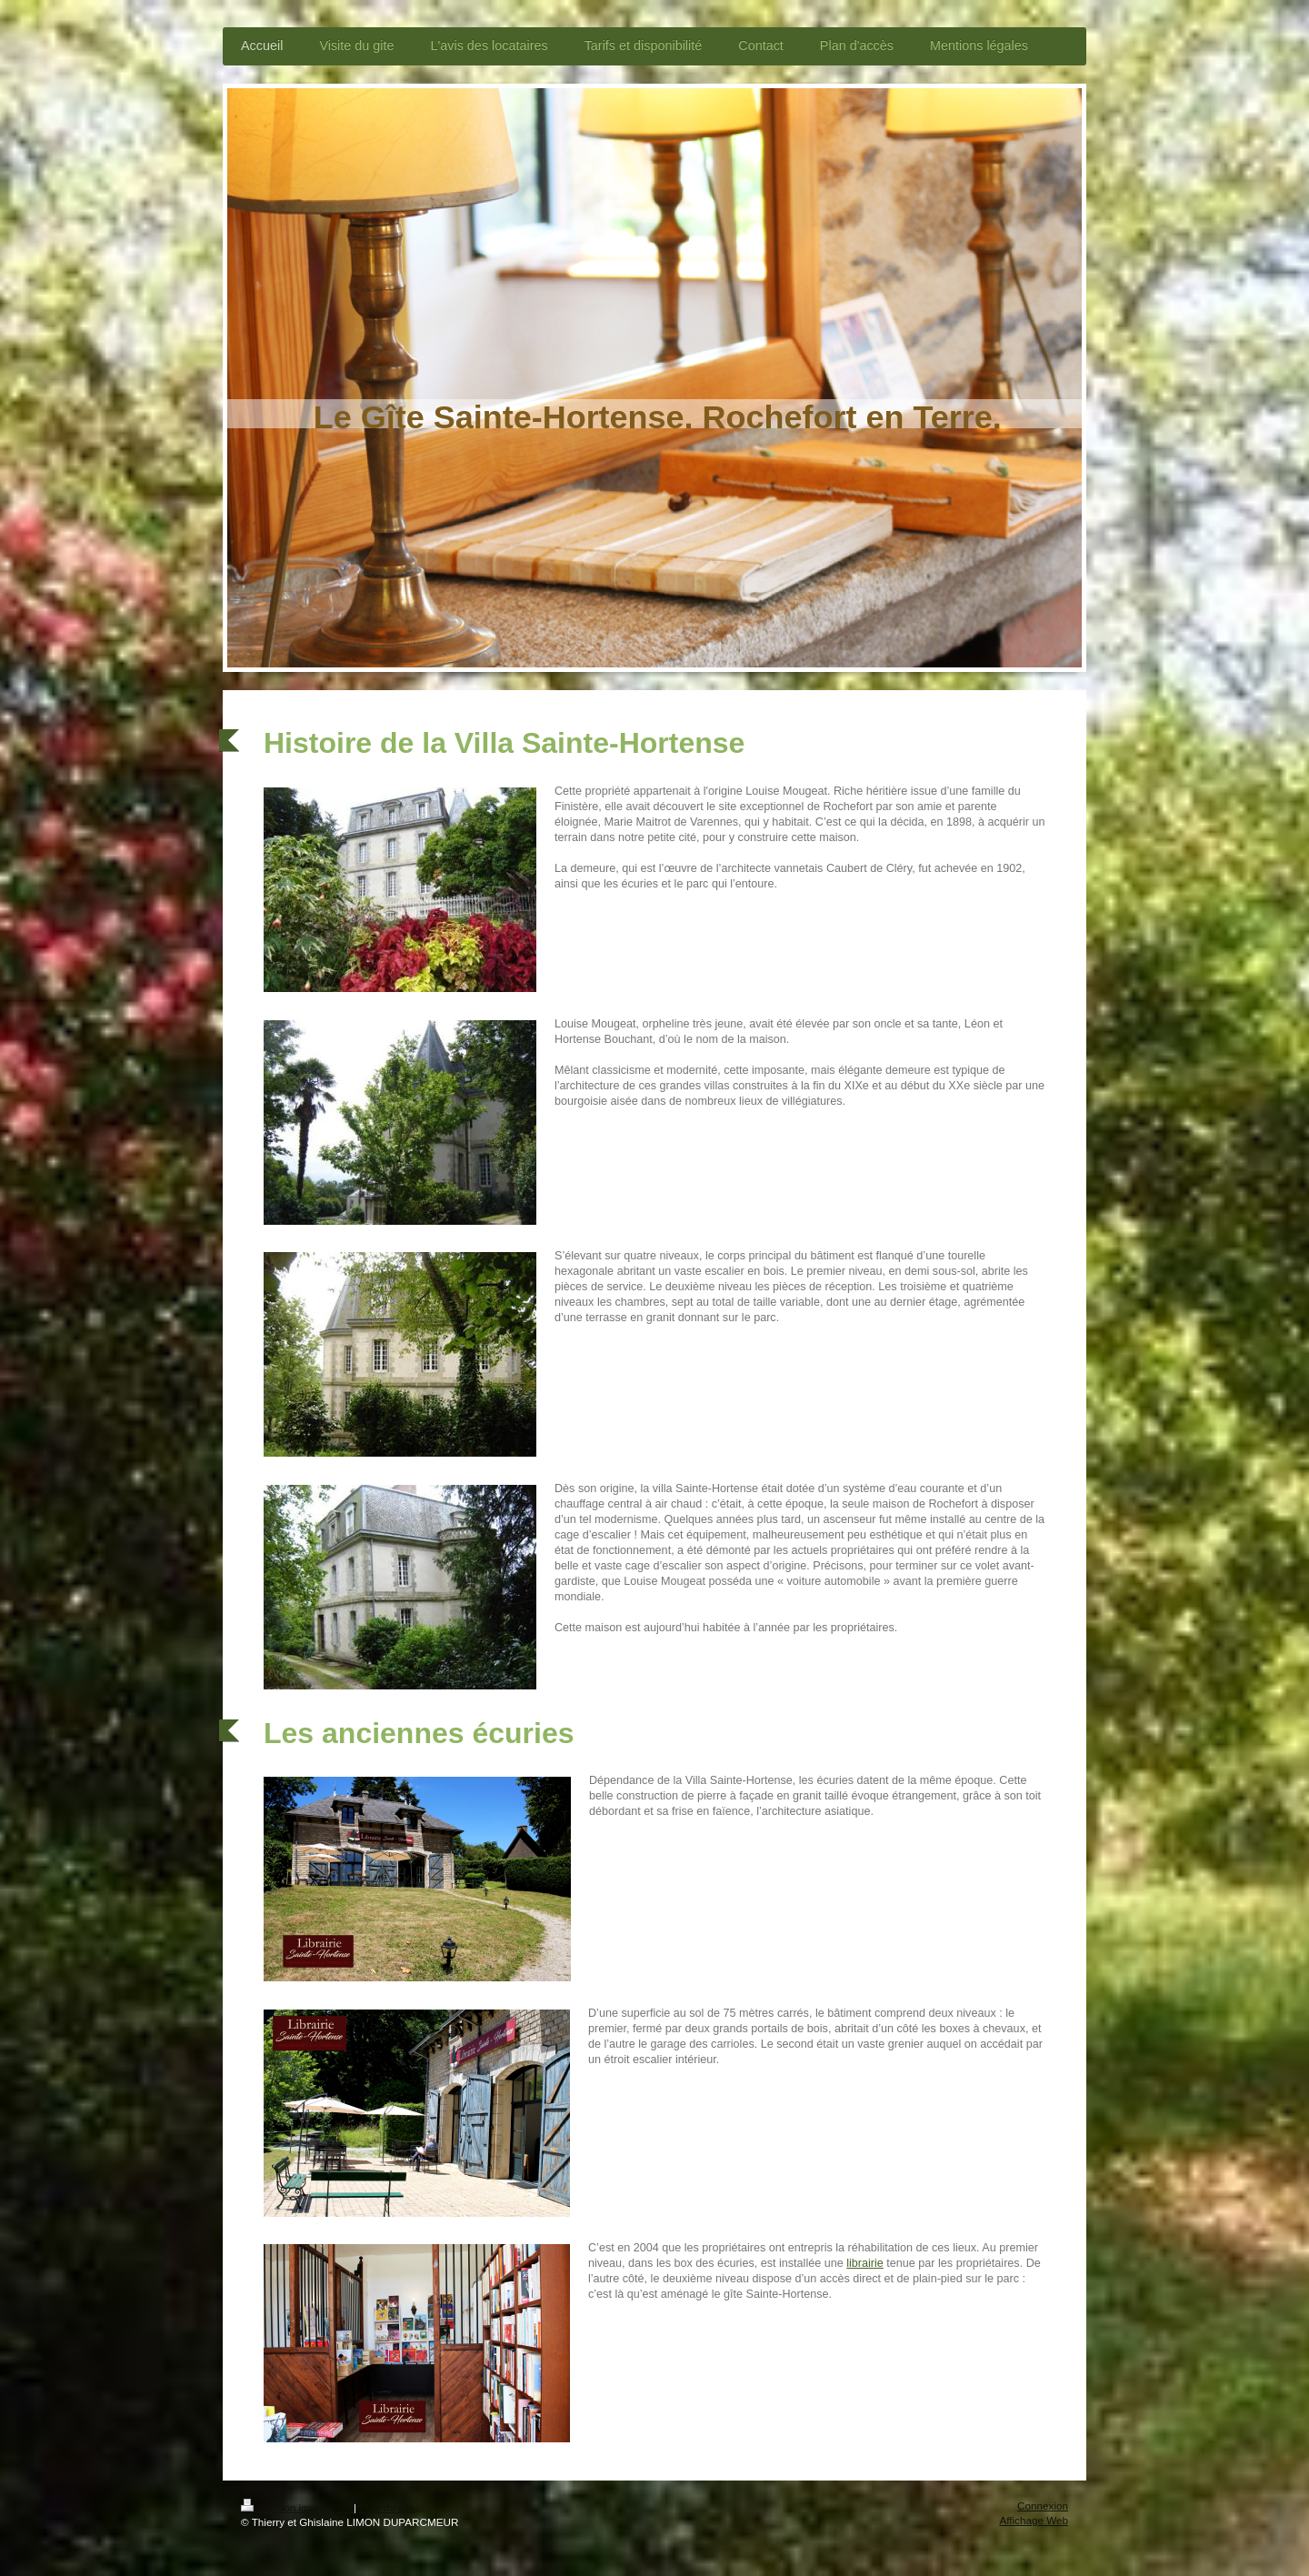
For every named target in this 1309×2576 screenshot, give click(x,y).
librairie (865, 2263)
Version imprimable (297, 2507)
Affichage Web (1033, 2520)
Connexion (1042, 2505)
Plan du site (387, 2507)
